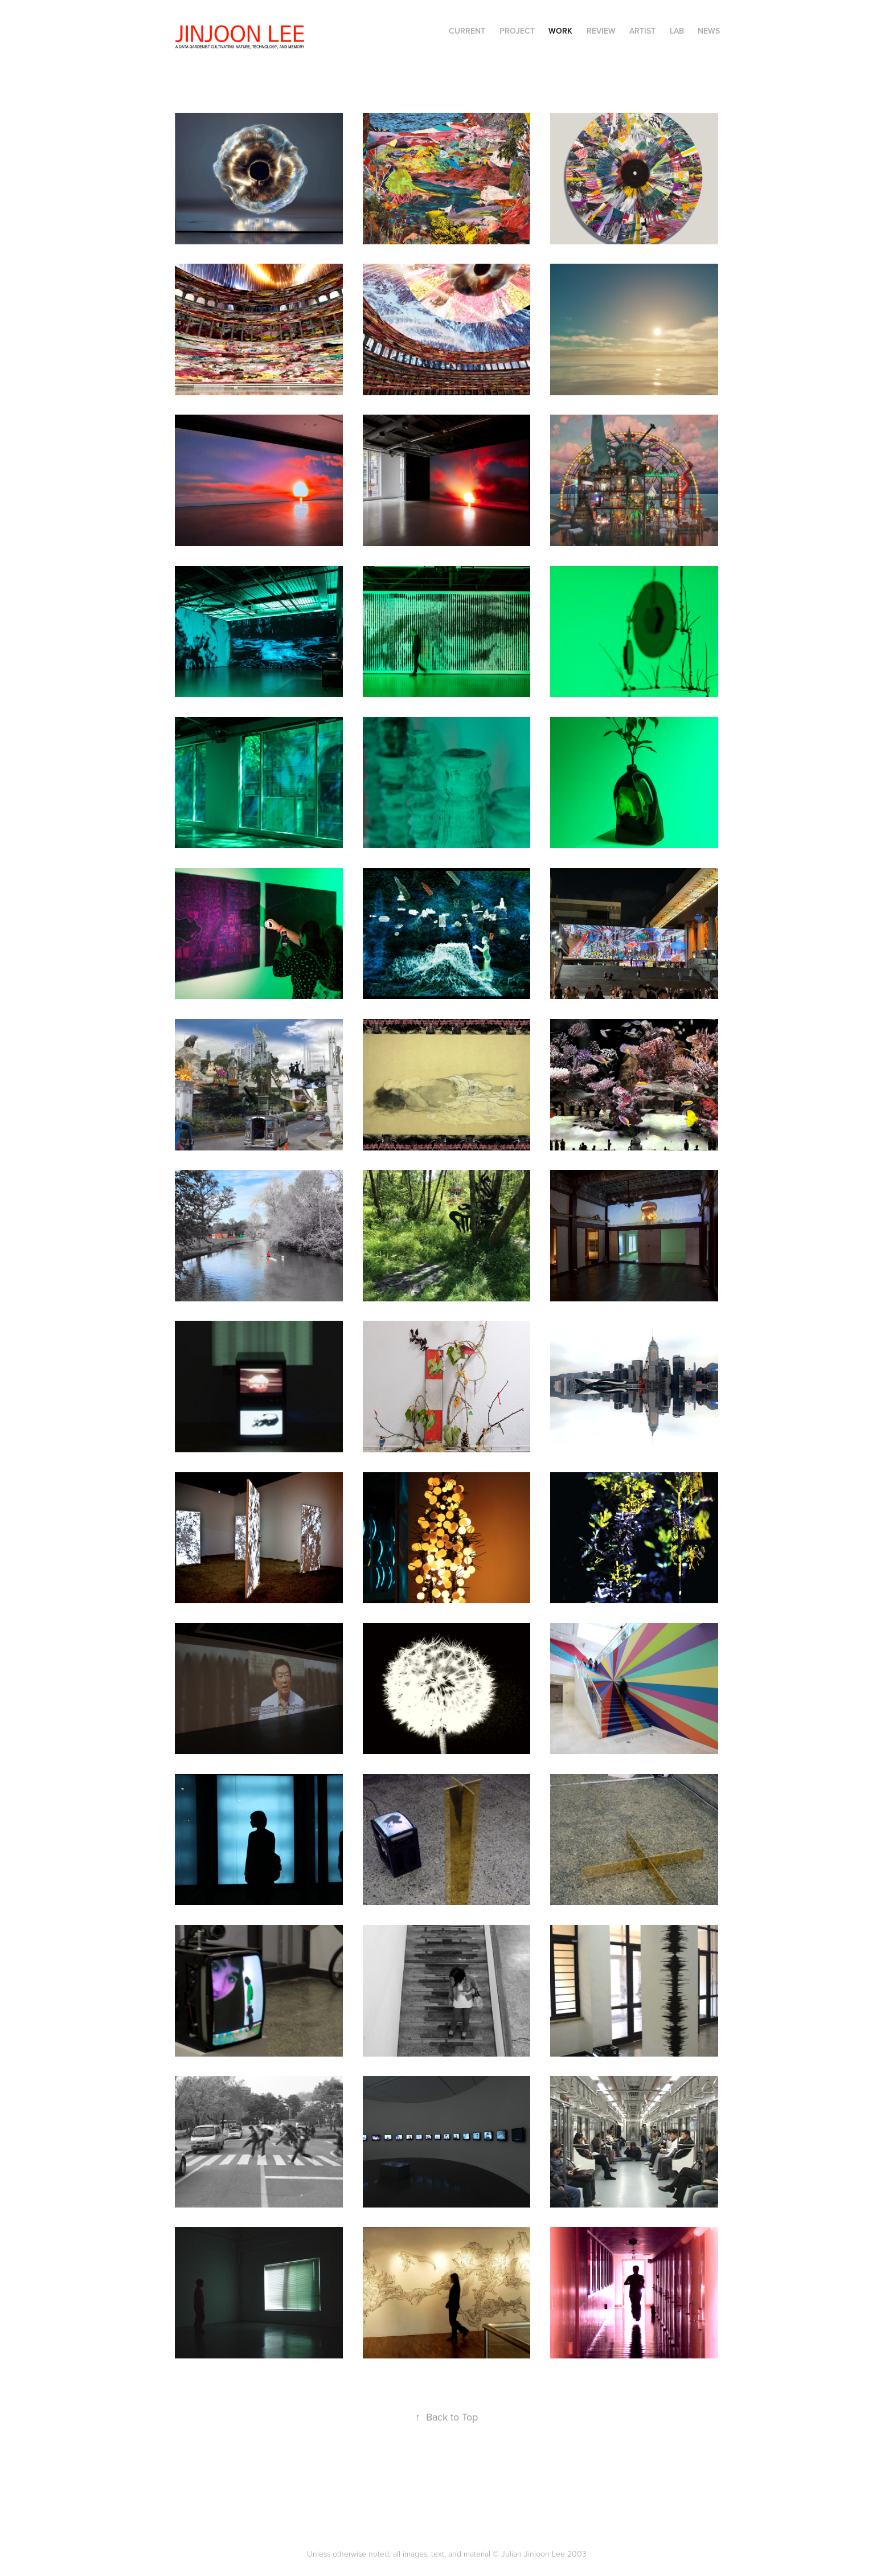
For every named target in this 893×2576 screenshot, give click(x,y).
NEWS (709, 30)
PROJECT (517, 30)
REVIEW (601, 30)
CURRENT (467, 30)
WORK (560, 30)
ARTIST (642, 30)
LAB (677, 30)
